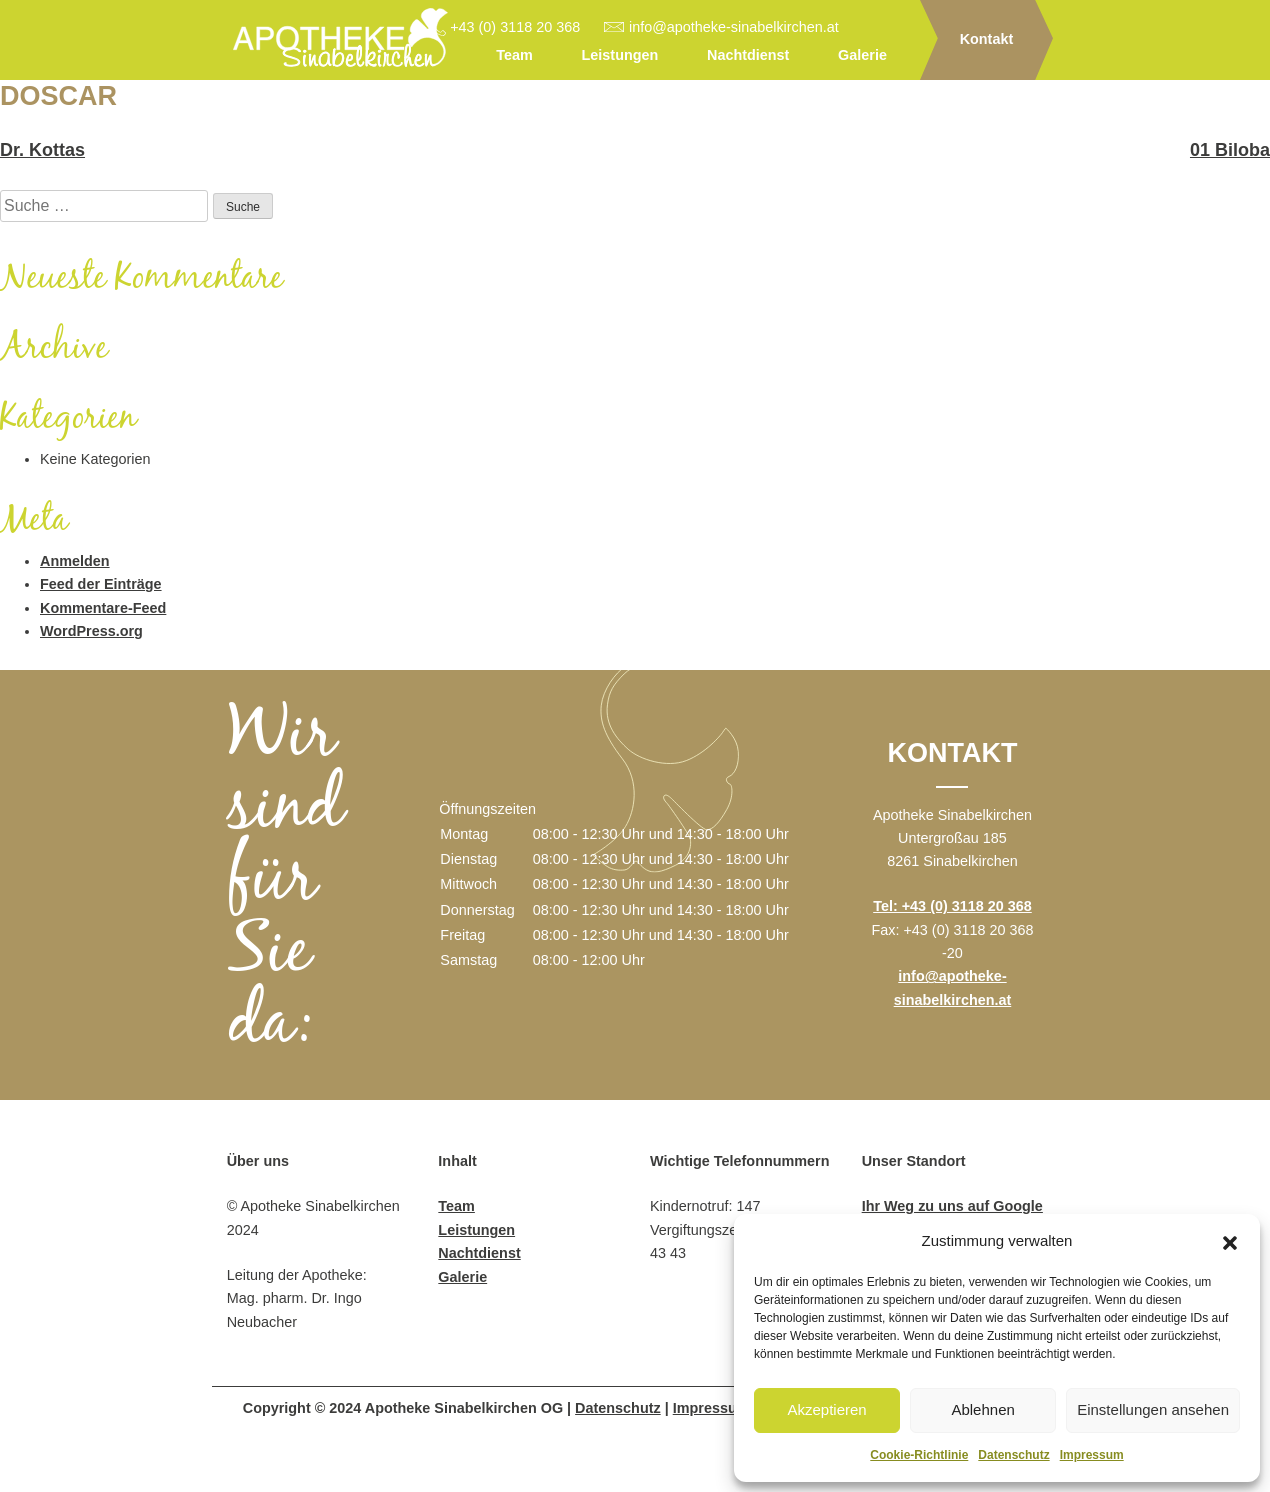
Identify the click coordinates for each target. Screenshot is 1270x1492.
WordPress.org (91, 631)
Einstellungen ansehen (1153, 1409)
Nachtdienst (748, 55)
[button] (1230, 1241)
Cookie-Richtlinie (919, 1455)
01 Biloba (1230, 150)
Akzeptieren (826, 1409)
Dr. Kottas (42, 150)
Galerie (862, 55)
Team (514, 55)
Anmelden (75, 561)
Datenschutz (1013, 1455)
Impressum (1092, 1455)
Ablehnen (982, 1409)
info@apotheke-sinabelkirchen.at (734, 27)
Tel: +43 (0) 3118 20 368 (952, 906)
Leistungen (620, 55)
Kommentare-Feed (103, 608)
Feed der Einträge (101, 584)
